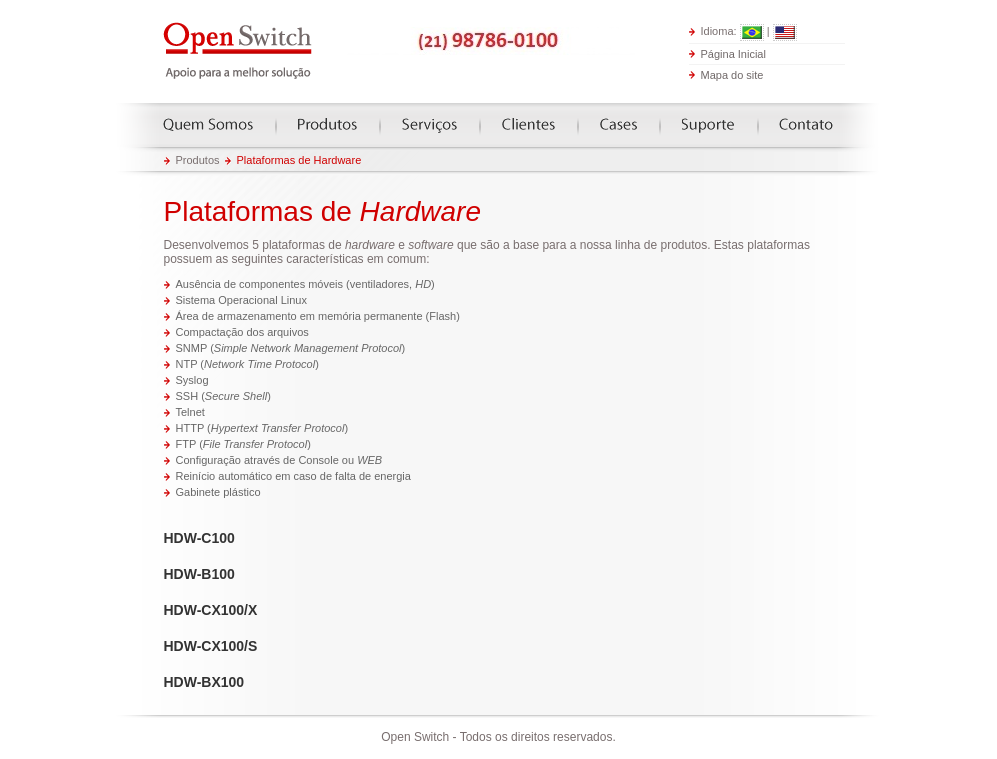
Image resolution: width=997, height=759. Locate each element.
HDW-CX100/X (211, 610)
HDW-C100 (199, 538)
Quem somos (208, 124)
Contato (806, 124)
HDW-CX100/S (211, 646)
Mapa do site (732, 75)
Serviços (429, 124)
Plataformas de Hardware (299, 160)
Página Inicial (733, 53)
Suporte (708, 124)
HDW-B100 (199, 574)
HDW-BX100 (204, 682)
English (785, 32)
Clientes (528, 124)
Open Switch (239, 51)
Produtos (327, 124)
